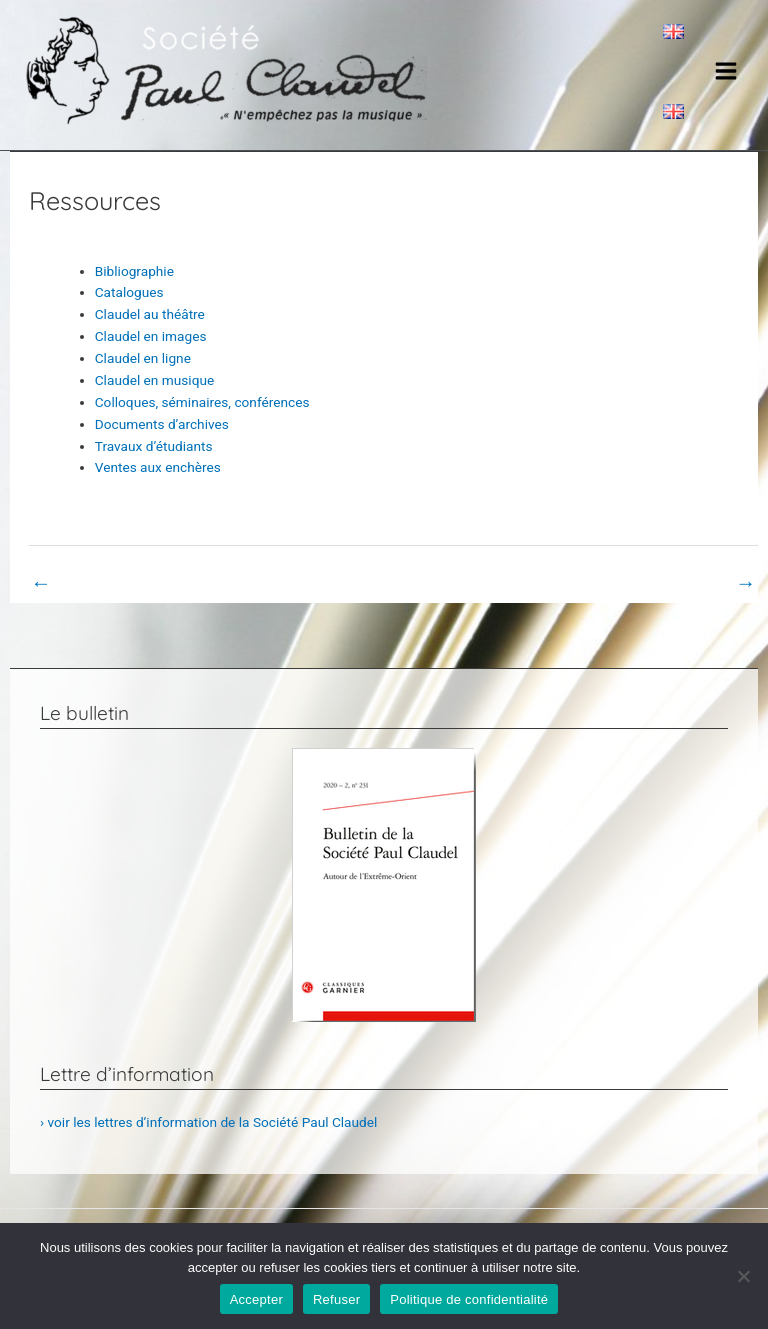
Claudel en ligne (143, 358)
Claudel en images (151, 336)
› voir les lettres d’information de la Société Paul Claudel (208, 1122)
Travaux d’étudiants (154, 446)
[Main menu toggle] (726, 70)
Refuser (336, 1299)
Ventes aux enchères (158, 467)
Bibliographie (134, 271)
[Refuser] (743, 1276)
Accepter (256, 1299)
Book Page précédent (107, 583)
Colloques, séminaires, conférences (202, 402)
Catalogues (129, 292)
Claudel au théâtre (150, 314)
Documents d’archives (162, 424)
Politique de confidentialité (469, 1299)
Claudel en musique (155, 380)
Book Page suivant (687, 583)
